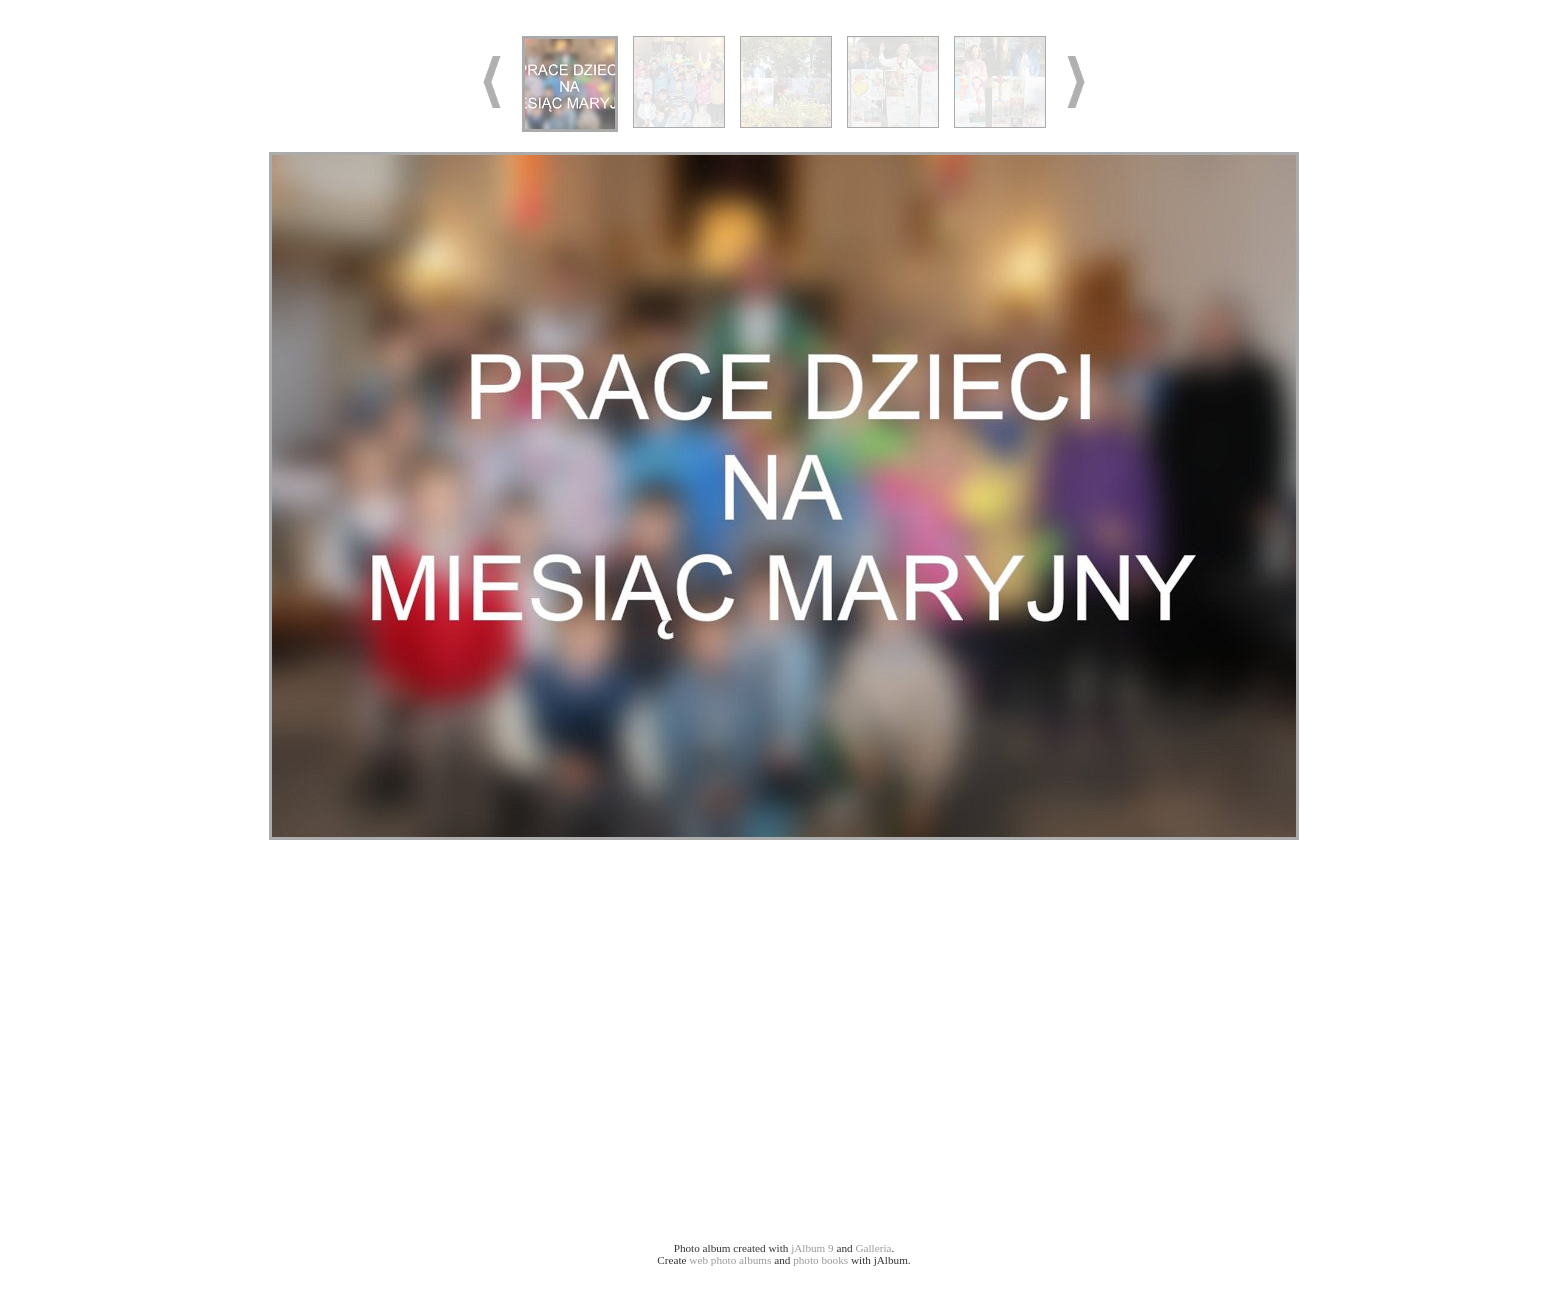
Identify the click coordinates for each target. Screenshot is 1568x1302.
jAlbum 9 (812, 1248)
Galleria (873, 1248)
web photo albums (730, 1260)
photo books (820, 1260)
